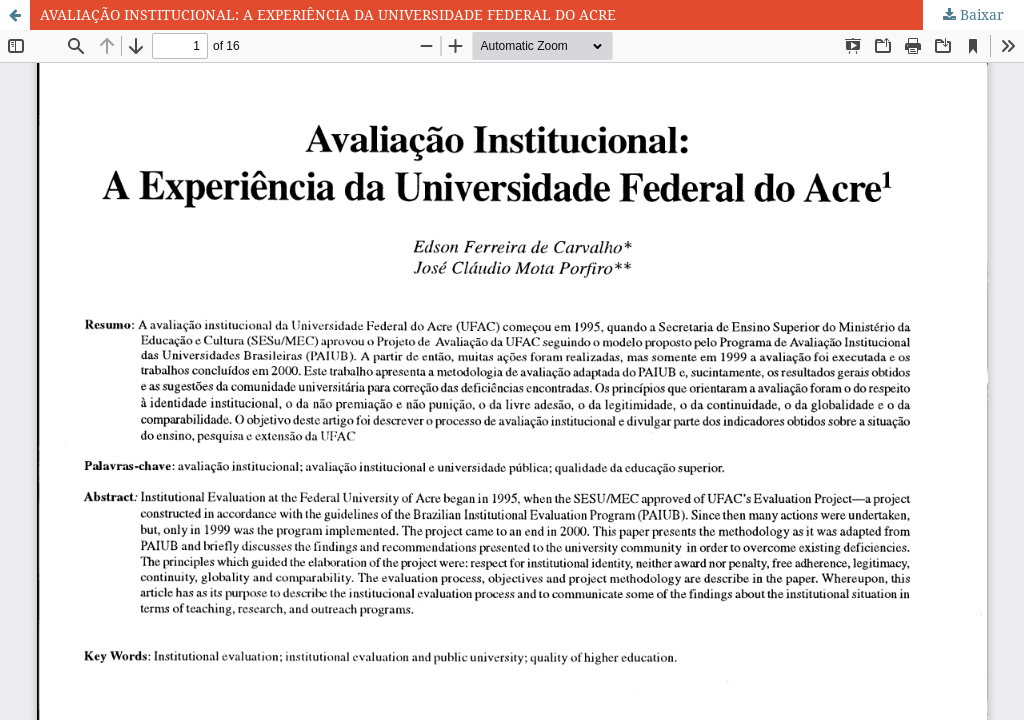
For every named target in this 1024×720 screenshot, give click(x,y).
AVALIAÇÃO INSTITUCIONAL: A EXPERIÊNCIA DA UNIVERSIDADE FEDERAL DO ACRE (328, 14)
